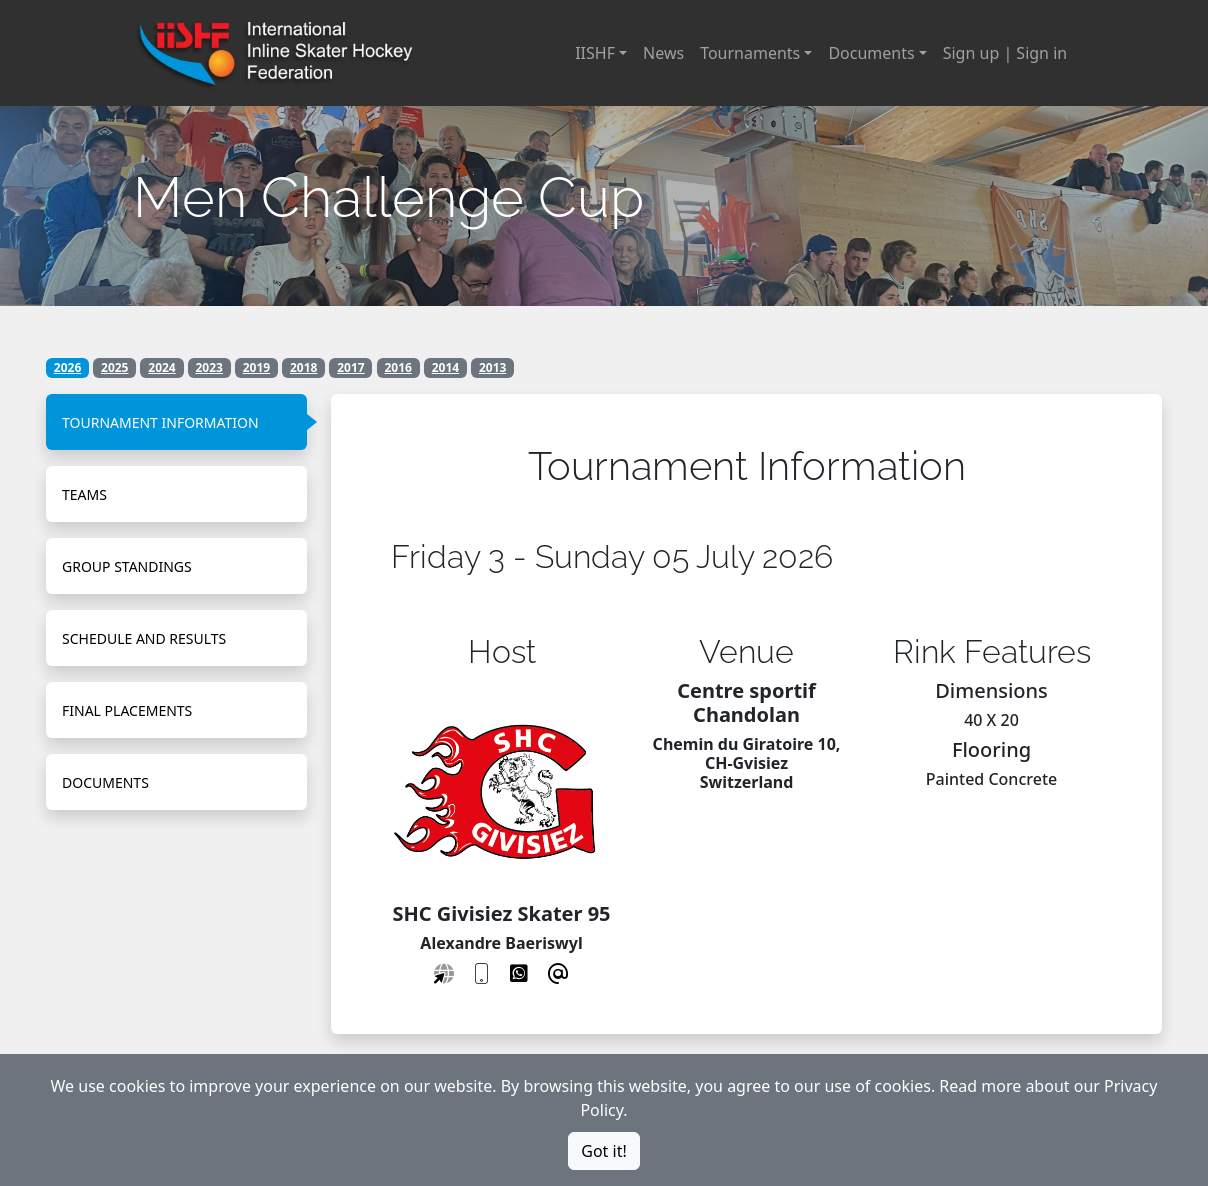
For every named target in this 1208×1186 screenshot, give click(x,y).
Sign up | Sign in (1005, 53)
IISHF (595, 53)
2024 (161, 367)
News (663, 53)
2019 (256, 367)
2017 (350, 367)
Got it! (603, 1151)
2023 (209, 367)
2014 (445, 367)
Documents (871, 53)
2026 (67, 367)
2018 (303, 367)
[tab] (176, 422)
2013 (492, 367)
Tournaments (750, 53)
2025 (114, 367)
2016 (397, 367)
